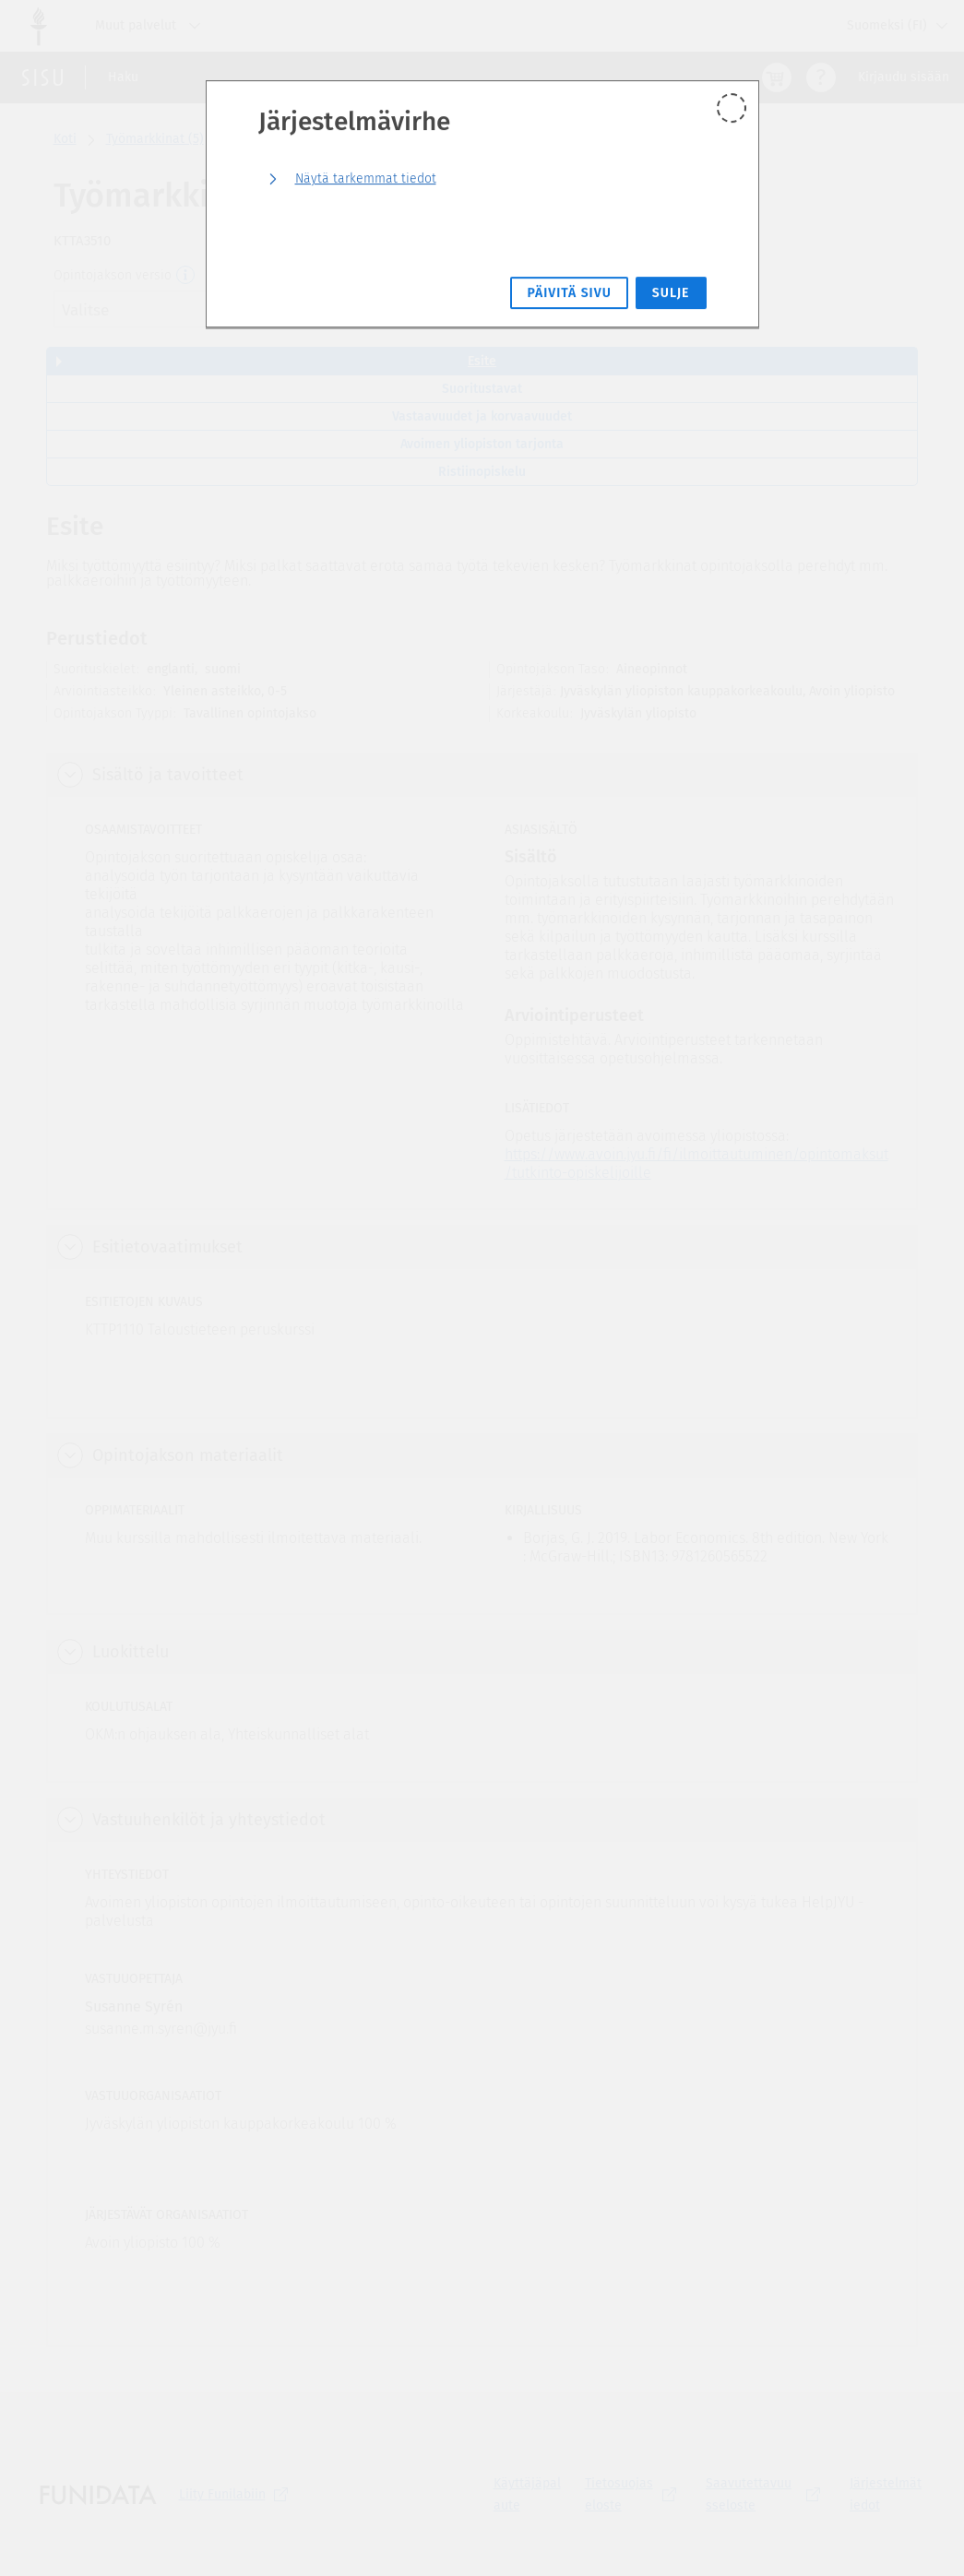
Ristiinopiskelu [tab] (482, 472)
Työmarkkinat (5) (155, 139)
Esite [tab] (482, 361)
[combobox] (192, 309)
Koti (65, 139)
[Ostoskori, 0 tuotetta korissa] (777, 77)
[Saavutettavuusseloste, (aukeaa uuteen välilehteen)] (766, 2495)
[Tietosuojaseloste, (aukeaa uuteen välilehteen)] (634, 2495)
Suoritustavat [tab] (482, 389)
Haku (123, 77)
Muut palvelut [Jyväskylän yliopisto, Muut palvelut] (152, 26)
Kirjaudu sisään (903, 77)
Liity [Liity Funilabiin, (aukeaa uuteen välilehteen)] (237, 2495)
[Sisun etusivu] (42, 77)
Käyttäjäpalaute (527, 2494)
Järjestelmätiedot (886, 2494)
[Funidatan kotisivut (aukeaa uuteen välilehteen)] (98, 2495)
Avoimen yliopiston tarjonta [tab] (482, 444)
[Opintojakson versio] (186, 276)
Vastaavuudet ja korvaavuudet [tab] (482, 416)
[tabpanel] (482, 1427)
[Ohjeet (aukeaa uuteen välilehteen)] (821, 77)
